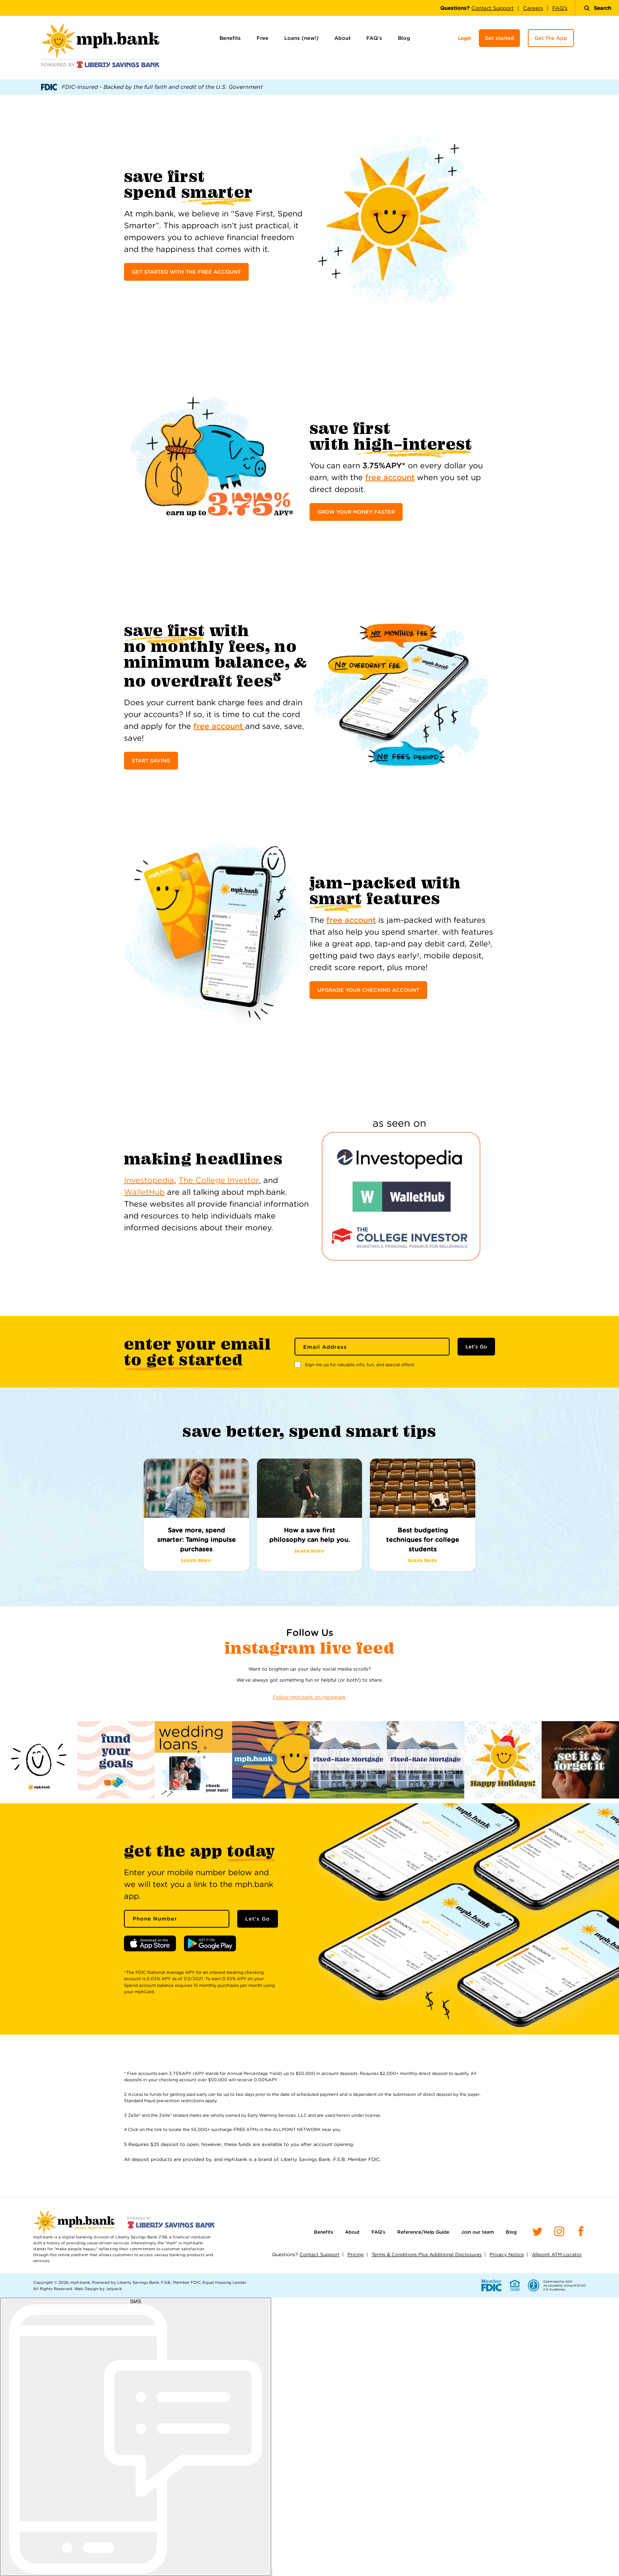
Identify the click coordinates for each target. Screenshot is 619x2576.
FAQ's (559, 8)
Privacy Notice (507, 2254)
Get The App (551, 38)
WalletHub (144, 1192)
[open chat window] (272, 2572)
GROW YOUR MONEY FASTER (356, 512)
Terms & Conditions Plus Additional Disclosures (426, 2254)
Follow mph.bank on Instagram (309, 1697)
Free (262, 38)
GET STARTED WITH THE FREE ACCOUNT (186, 272)
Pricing (355, 2254)
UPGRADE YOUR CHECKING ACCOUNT (368, 990)
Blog (404, 38)
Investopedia (149, 1180)
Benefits (230, 38)
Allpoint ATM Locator (557, 2254)
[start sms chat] (135, 2437)
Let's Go (476, 1347)
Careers (533, 8)
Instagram (272, 1647)
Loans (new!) (301, 38)
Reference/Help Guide (423, 2232)
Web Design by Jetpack (98, 2288)
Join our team (477, 2232)
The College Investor (218, 1180)
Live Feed (357, 1647)
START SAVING (151, 761)
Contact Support (492, 8)
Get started (499, 38)
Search (597, 8)
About (342, 38)
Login (464, 38)
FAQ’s (374, 38)
